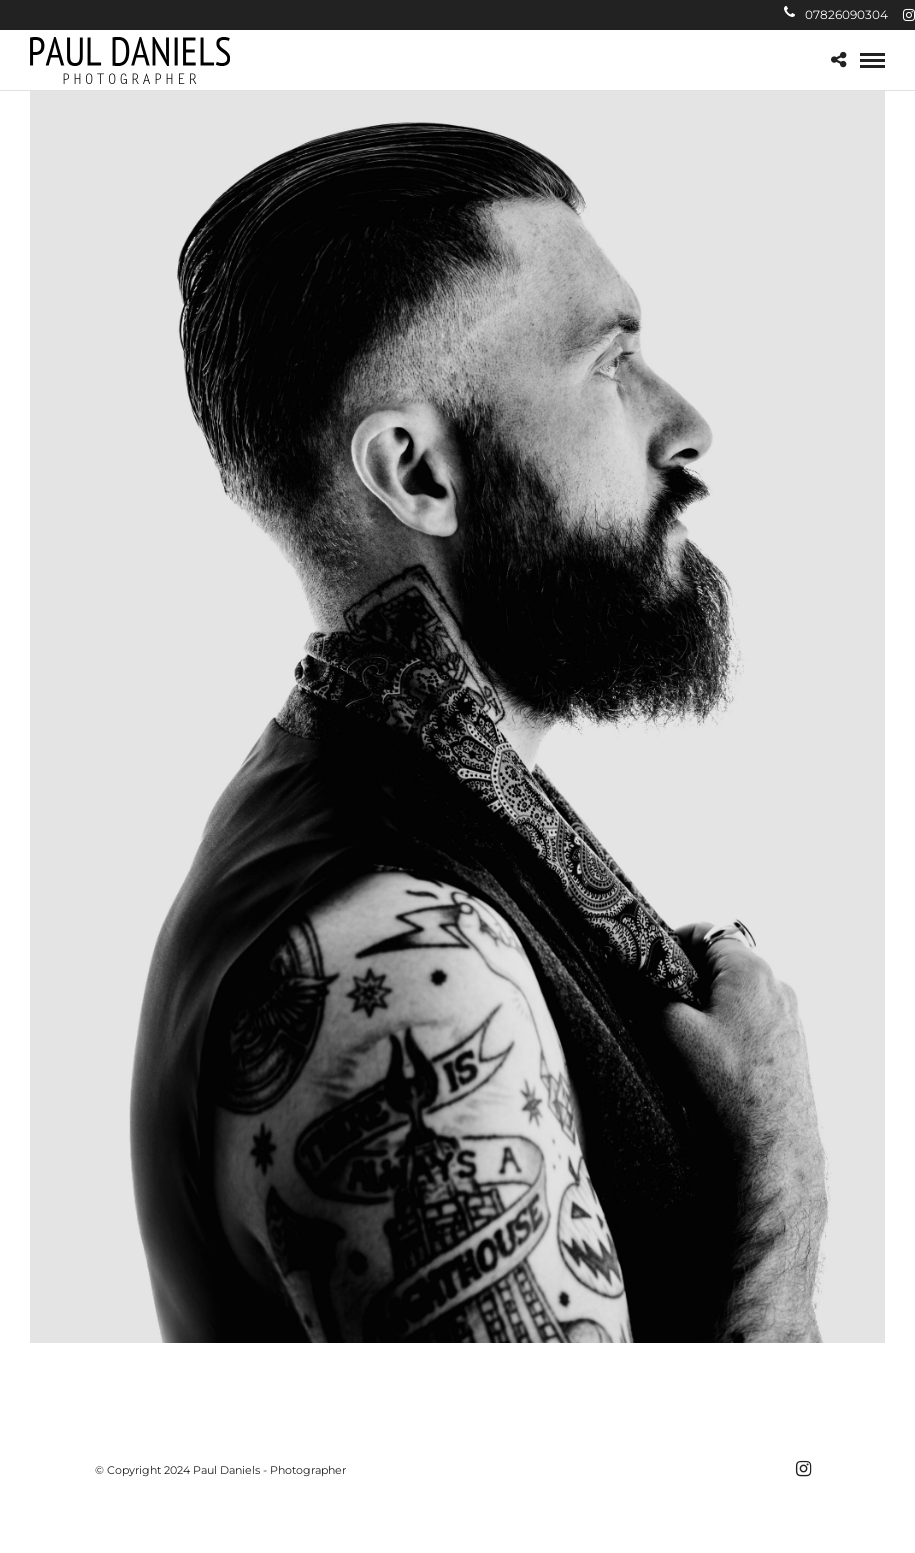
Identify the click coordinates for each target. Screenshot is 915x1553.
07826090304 (836, 14)
